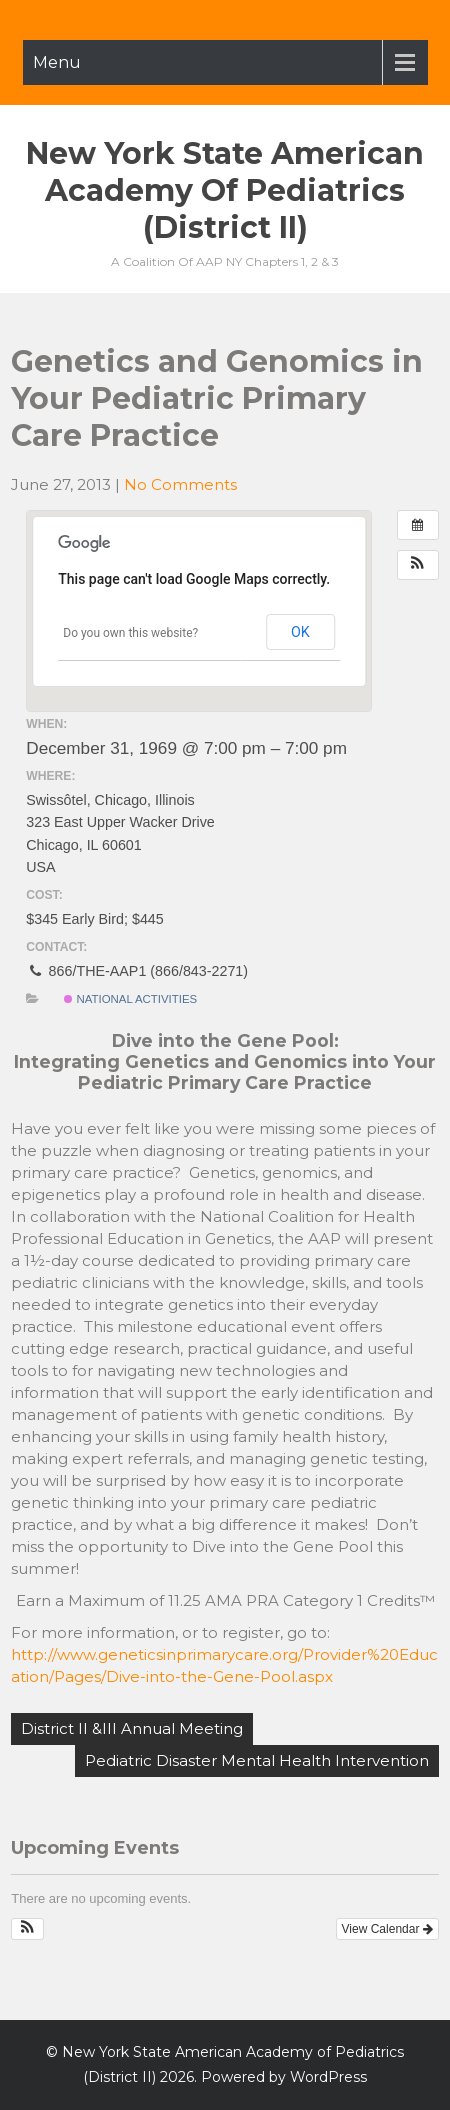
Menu (57, 62)
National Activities (130, 999)
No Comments (180, 484)
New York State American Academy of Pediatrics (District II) (225, 190)
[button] (418, 565)
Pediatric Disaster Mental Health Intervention (257, 1760)
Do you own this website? (130, 633)
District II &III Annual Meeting (132, 1728)
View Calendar (387, 1929)
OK (300, 632)
